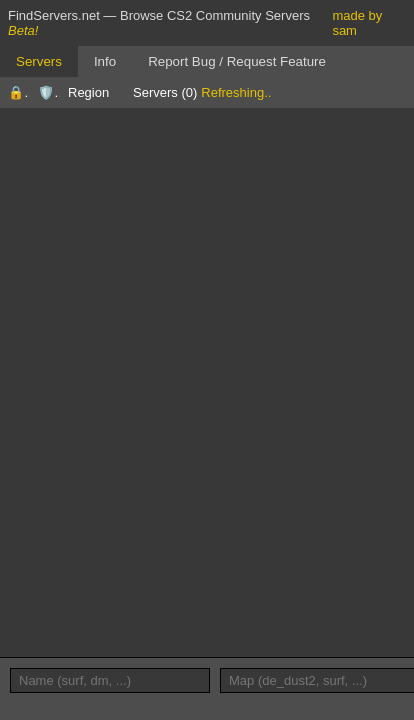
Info (105, 61)
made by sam (357, 23)
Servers (39, 61)
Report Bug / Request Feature (237, 61)
